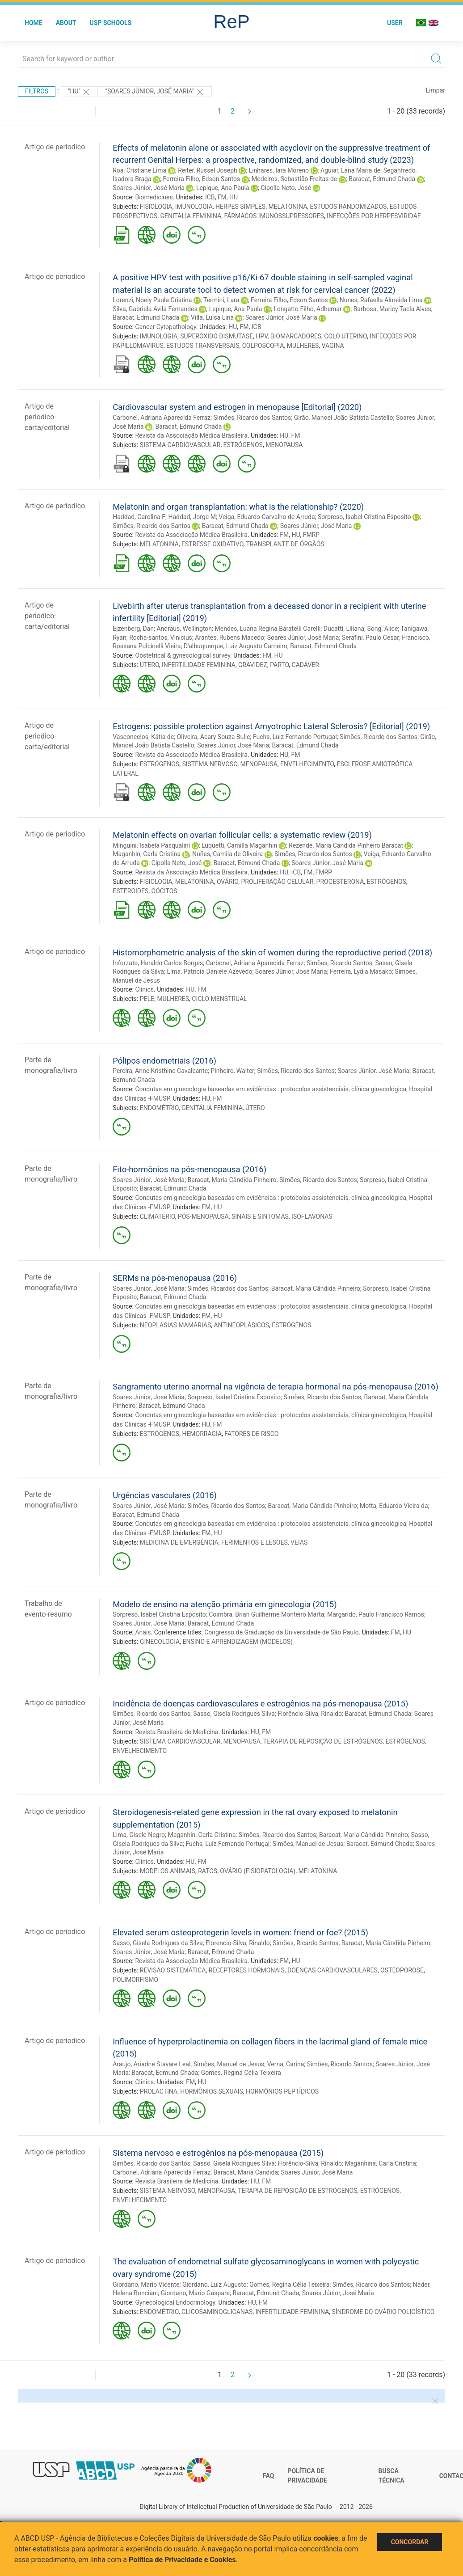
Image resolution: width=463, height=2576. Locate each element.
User (395, 22)
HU (233, 197)
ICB (210, 197)
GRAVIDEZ (252, 664)
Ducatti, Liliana (344, 628)
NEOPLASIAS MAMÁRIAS (175, 1325)
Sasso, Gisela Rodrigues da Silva (157, 1943)
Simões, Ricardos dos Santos (227, 1288)
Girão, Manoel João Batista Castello (343, 417)
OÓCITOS (164, 891)
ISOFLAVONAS (312, 1216)
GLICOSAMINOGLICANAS (217, 2311)
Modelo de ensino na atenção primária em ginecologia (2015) (225, 1604)
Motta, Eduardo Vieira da (394, 1505)
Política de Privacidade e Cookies (182, 2559)
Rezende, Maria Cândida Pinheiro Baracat (346, 845)
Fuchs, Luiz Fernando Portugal (295, 736)
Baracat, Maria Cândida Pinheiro (231, 1179)
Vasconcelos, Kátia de (143, 736)
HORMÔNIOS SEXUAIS (211, 2091)
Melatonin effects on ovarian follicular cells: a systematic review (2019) (242, 835)
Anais (143, 1632)
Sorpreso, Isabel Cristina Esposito (364, 516)
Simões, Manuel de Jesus (308, 1843)
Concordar (410, 2542)
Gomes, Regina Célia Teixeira (241, 2072)
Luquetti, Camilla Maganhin (239, 845)
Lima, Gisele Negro (139, 1834)
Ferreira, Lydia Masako (361, 971)
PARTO (279, 664)
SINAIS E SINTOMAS (260, 1216)
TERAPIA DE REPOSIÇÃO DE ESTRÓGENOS (323, 1741)
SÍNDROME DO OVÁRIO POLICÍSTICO (383, 2311)
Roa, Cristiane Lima (139, 170)
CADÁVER (305, 664)
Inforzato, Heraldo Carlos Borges (158, 963)
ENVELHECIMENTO (307, 764)
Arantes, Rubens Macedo (229, 637)
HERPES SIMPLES (240, 206)
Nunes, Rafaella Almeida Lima (381, 300)
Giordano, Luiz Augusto (214, 2284)
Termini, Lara (221, 300)
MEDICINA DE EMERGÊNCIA (179, 1542)
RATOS (207, 1871)
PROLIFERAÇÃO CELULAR (277, 881)
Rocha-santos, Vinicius (160, 637)
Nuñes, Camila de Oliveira (227, 853)
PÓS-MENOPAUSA (203, 1216)
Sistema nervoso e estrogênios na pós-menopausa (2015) (218, 2153)
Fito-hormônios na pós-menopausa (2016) (189, 1169)
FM (222, 197)
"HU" (79, 92)
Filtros (36, 91)
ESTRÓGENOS (243, 444)
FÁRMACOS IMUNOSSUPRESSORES (274, 216)
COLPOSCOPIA (263, 345)
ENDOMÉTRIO (159, 1107)
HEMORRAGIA (202, 1433)
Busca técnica (391, 2476)
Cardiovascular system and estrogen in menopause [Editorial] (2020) (237, 407)
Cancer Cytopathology (165, 326)
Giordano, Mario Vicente (146, 2284)
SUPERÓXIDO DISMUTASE (216, 336)
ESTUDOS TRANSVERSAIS (203, 345)
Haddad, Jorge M (191, 516)
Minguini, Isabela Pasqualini (151, 845)
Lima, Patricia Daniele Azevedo (209, 971)
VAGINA (333, 345)
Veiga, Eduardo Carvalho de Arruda (267, 516)
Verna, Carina (285, 2064)
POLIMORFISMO (135, 1979)
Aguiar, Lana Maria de (350, 170)
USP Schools (111, 22)
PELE (147, 998)
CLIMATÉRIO (157, 1216)
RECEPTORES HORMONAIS (247, 1970)
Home (33, 22)
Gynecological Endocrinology (175, 2302)
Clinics (144, 989)
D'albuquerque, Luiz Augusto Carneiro (235, 646)
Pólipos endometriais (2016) (164, 1060)
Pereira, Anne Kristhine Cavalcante (160, 1070)
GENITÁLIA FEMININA (190, 216)
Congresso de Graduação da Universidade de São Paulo (281, 1632)
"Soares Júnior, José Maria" (154, 92)
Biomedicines (154, 197)
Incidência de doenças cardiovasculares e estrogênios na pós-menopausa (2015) (260, 1703)
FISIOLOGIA (156, 206)
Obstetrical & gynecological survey (182, 655)
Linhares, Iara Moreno (279, 170)
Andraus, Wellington (184, 628)
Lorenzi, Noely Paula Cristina (152, 300)
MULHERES (303, 345)
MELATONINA (287, 206)
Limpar (435, 90)
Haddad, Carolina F (139, 516)
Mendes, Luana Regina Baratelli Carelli (268, 628)
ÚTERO (149, 664)
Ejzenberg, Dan (133, 628)
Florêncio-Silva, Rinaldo (310, 1713)
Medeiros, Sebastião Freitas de (294, 178)
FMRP (311, 534)
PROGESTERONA (340, 881)
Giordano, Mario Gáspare (195, 2293)
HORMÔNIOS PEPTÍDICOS (282, 2091)
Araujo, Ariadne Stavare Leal (151, 2064)
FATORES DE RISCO (251, 1433)
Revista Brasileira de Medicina (176, 1732)
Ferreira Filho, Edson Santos (201, 178)
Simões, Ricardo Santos (339, 963)
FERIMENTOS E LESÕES (254, 1542)
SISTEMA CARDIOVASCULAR (180, 444)
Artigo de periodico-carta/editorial (47, 417)
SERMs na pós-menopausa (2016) (175, 1278)
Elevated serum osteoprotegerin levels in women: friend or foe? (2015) (240, 1932)
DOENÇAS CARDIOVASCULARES (332, 1970)
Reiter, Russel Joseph (207, 170)
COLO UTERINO (345, 336)
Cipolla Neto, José (286, 187)
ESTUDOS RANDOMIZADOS (348, 206)
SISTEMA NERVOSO (209, 764)
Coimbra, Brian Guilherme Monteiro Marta (266, 1614)
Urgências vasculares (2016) (165, 1495)
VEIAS (298, 1542)
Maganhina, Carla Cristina (380, 2163)
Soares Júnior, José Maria (149, 187)
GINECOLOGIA (160, 1641)
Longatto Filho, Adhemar (307, 308)
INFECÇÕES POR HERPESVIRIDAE (374, 216)
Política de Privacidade (307, 2476)
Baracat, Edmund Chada (382, 178)
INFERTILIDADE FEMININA (199, 664)
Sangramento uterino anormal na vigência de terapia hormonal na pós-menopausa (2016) (275, 1386)
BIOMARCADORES (295, 336)
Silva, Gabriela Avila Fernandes (155, 308)
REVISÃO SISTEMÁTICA (173, 1970)
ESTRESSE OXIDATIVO (212, 544)
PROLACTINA (158, 2091)
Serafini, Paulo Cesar (370, 637)
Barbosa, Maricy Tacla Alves (392, 308)
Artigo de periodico (55, 147)
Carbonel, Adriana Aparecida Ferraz (161, 417)
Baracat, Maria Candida (246, 2172)
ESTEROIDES (130, 891)
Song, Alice (382, 628)
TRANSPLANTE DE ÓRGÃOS (285, 544)
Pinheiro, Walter (232, 1070)
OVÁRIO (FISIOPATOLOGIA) (257, 1871)
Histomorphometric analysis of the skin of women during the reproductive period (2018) (272, 952)
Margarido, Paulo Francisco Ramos (375, 1614)
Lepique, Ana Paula (222, 187)
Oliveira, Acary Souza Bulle (213, 736)
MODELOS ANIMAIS (167, 1871)
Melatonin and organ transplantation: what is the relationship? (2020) (238, 506)
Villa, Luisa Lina (212, 317)
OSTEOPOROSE (402, 1970)
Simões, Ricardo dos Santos (252, 417)
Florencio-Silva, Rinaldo (238, 1943)
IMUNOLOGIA (194, 206)
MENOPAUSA (284, 444)
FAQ (268, 2475)
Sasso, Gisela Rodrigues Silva (233, 1713)
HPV (261, 336)
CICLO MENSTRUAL (219, 998)
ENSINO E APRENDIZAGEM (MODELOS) (237, 1641)
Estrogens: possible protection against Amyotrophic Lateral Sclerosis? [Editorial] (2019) (271, 726)
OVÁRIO (227, 881)
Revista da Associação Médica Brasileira (191, 435)
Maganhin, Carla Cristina (147, 853)
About (66, 22)
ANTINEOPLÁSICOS (241, 1325)
